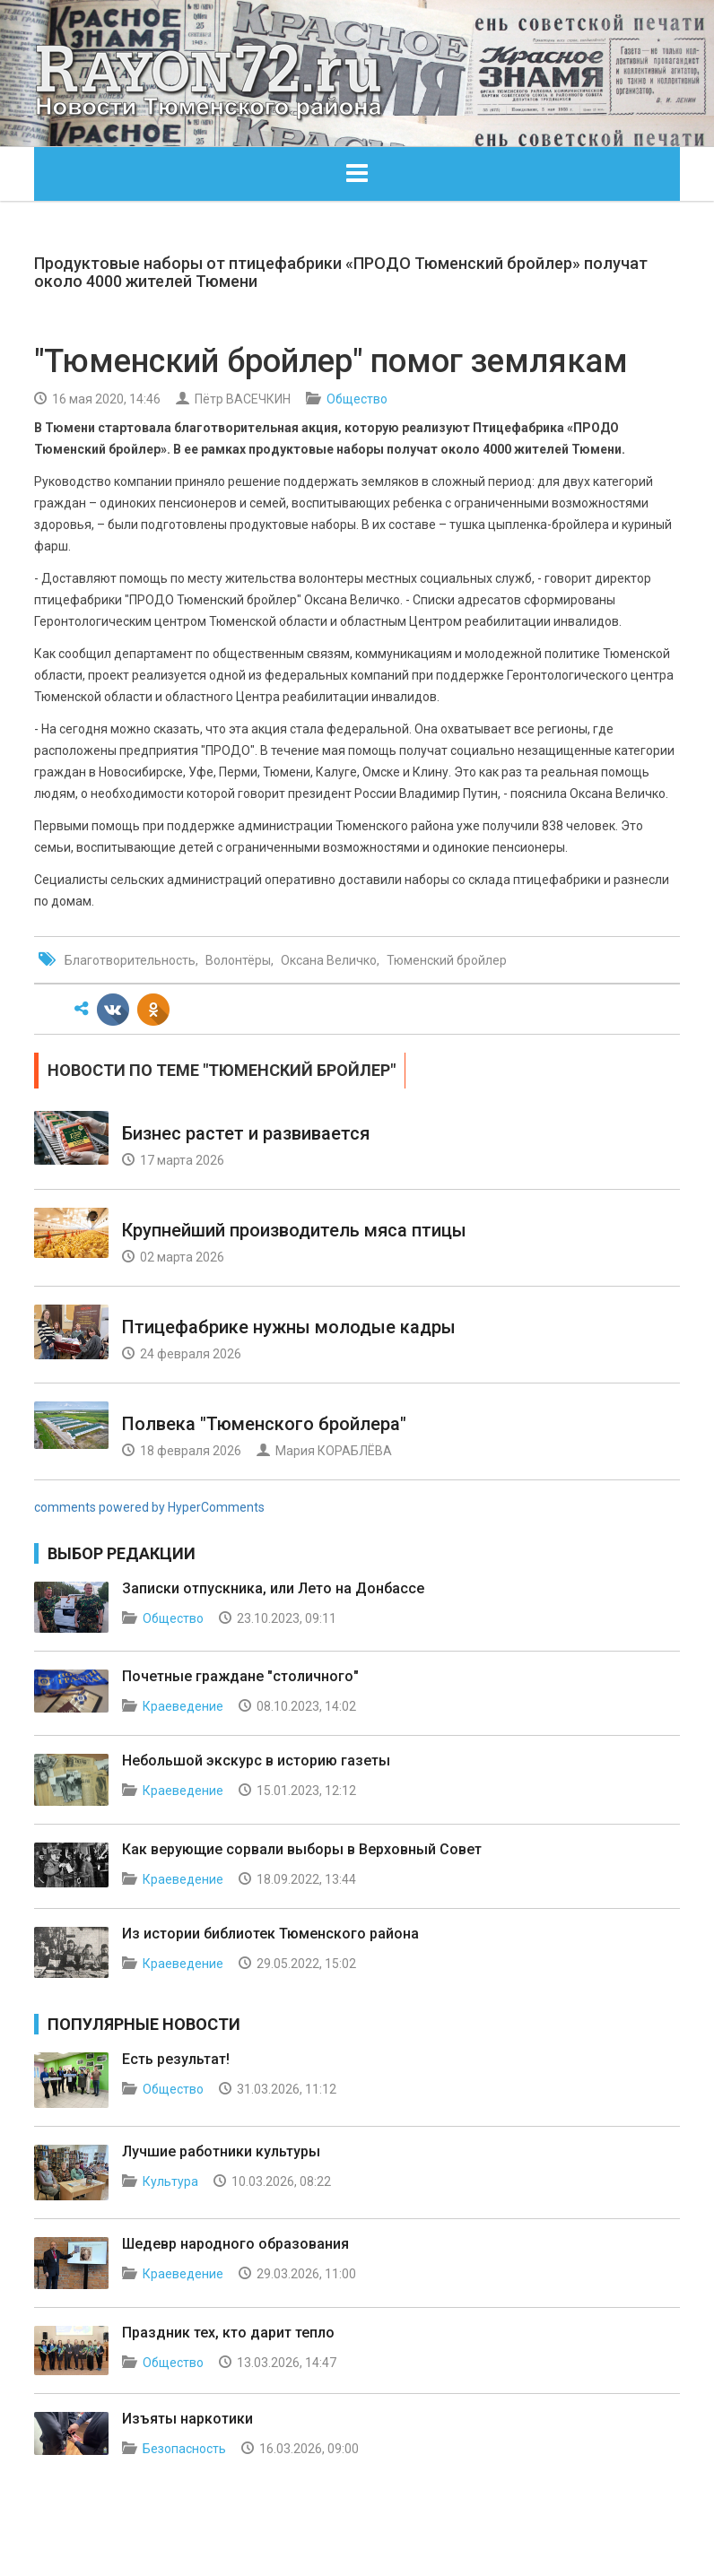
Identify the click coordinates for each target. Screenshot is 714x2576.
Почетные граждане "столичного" (240, 1676)
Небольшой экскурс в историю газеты (256, 1760)
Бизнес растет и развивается (246, 1133)
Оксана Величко (329, 960)
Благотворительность (130, 960)
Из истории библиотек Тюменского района (270, 1933)
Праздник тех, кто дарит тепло (228, 2332)
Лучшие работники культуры (221, 2151)
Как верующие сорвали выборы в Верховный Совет (302, 1849)
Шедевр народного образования (235, 2243)
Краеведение (183, 1706)
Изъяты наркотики (187, 2418)
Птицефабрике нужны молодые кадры (289, 1327)
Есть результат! (176, 2059)
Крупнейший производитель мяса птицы (294, 1230)
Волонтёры (238, 960)
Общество (357, 399)
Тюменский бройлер (447, 960)
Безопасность (184, 2449)
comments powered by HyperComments (149, 1507)
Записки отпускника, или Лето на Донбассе (273, 1588)
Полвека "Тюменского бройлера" (264, 1424)
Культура (170, 2181)
